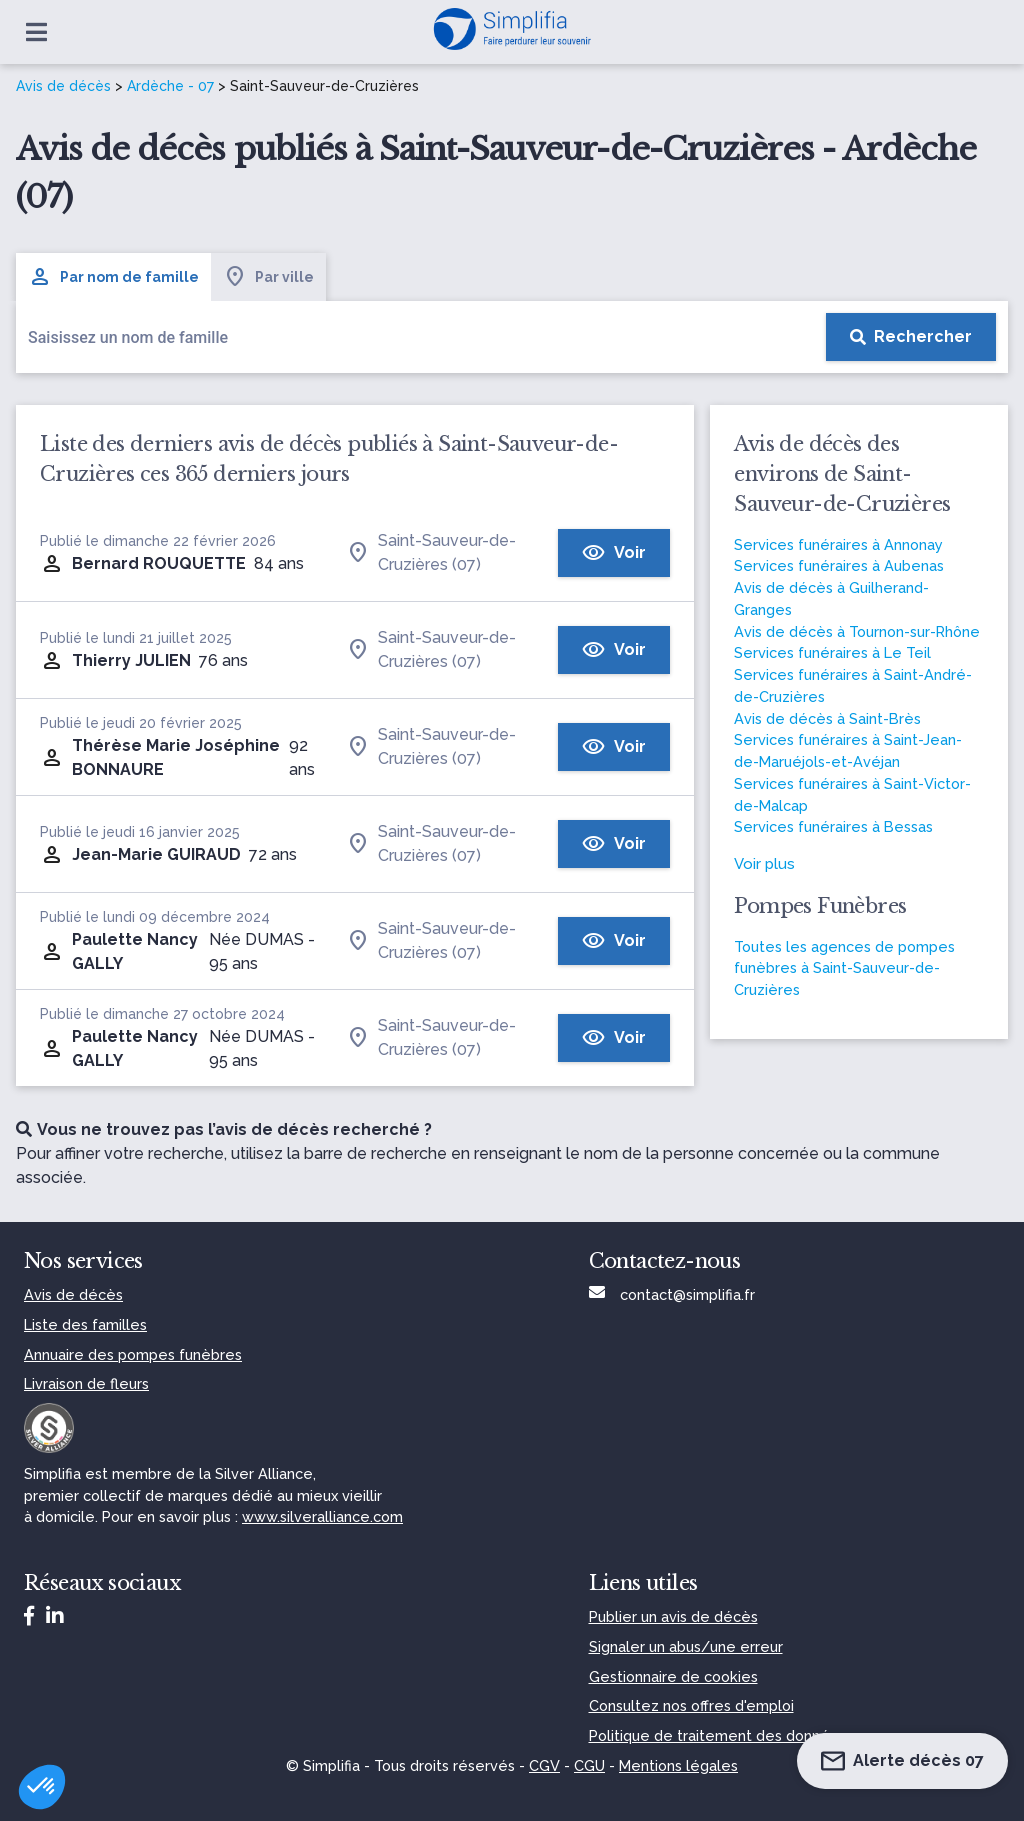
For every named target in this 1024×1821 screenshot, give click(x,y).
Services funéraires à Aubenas (839, 565)
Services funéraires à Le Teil (832, 652)
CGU (589, 1765)
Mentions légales (678, 1765)
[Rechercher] (911, 337)
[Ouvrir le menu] (36, 32)
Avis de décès (63, 86)
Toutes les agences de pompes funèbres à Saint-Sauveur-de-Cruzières (844, 968)
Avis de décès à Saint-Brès (827, 718)
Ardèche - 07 (170, 86)
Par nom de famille (113, 277)
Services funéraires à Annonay (838, 544)
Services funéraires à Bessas (833, 826)
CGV (544, 1765)
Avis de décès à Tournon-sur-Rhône (857, 631)
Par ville (268, 277)
